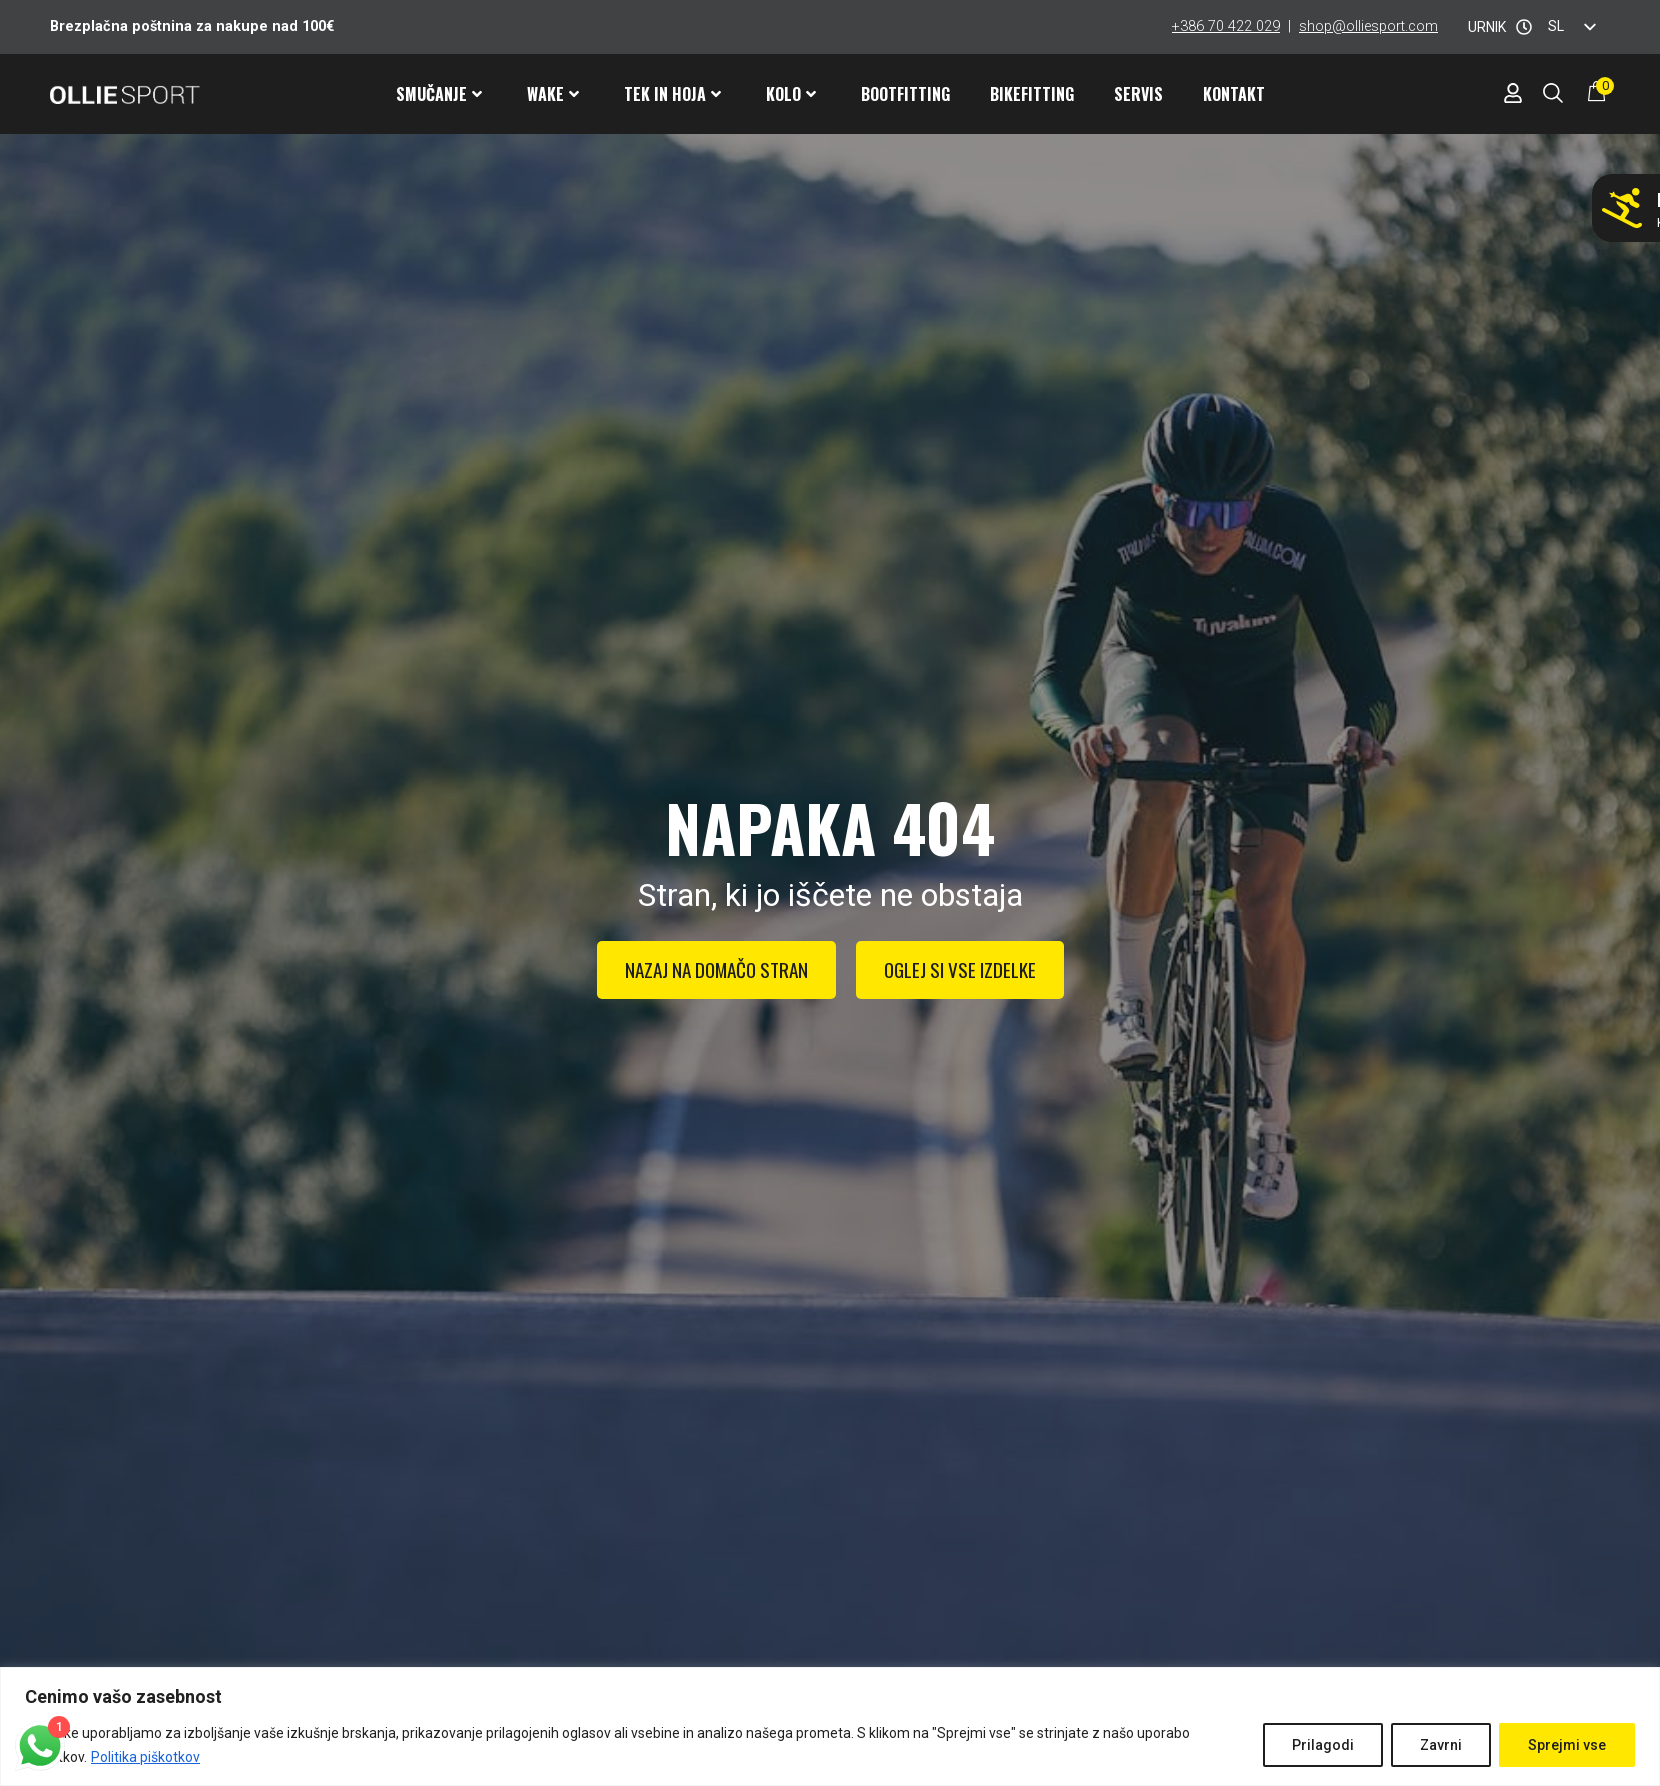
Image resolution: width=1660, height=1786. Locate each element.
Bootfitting (905, 94)
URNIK (1487, 27)
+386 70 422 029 (1226, 26)
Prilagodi (1323, 1745)
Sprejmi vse (1567, 1745)
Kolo (791, 94)
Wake (553, 94)
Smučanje (439, 94)
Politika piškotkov (145, 1757)
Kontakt (1234, 94)
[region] (830, 1726)
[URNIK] (1524, 27)
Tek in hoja (672, 94)
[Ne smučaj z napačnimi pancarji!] (1622, 208)
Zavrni (1441, 1745)
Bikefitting (1032, 94)
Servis (1138, 94)
